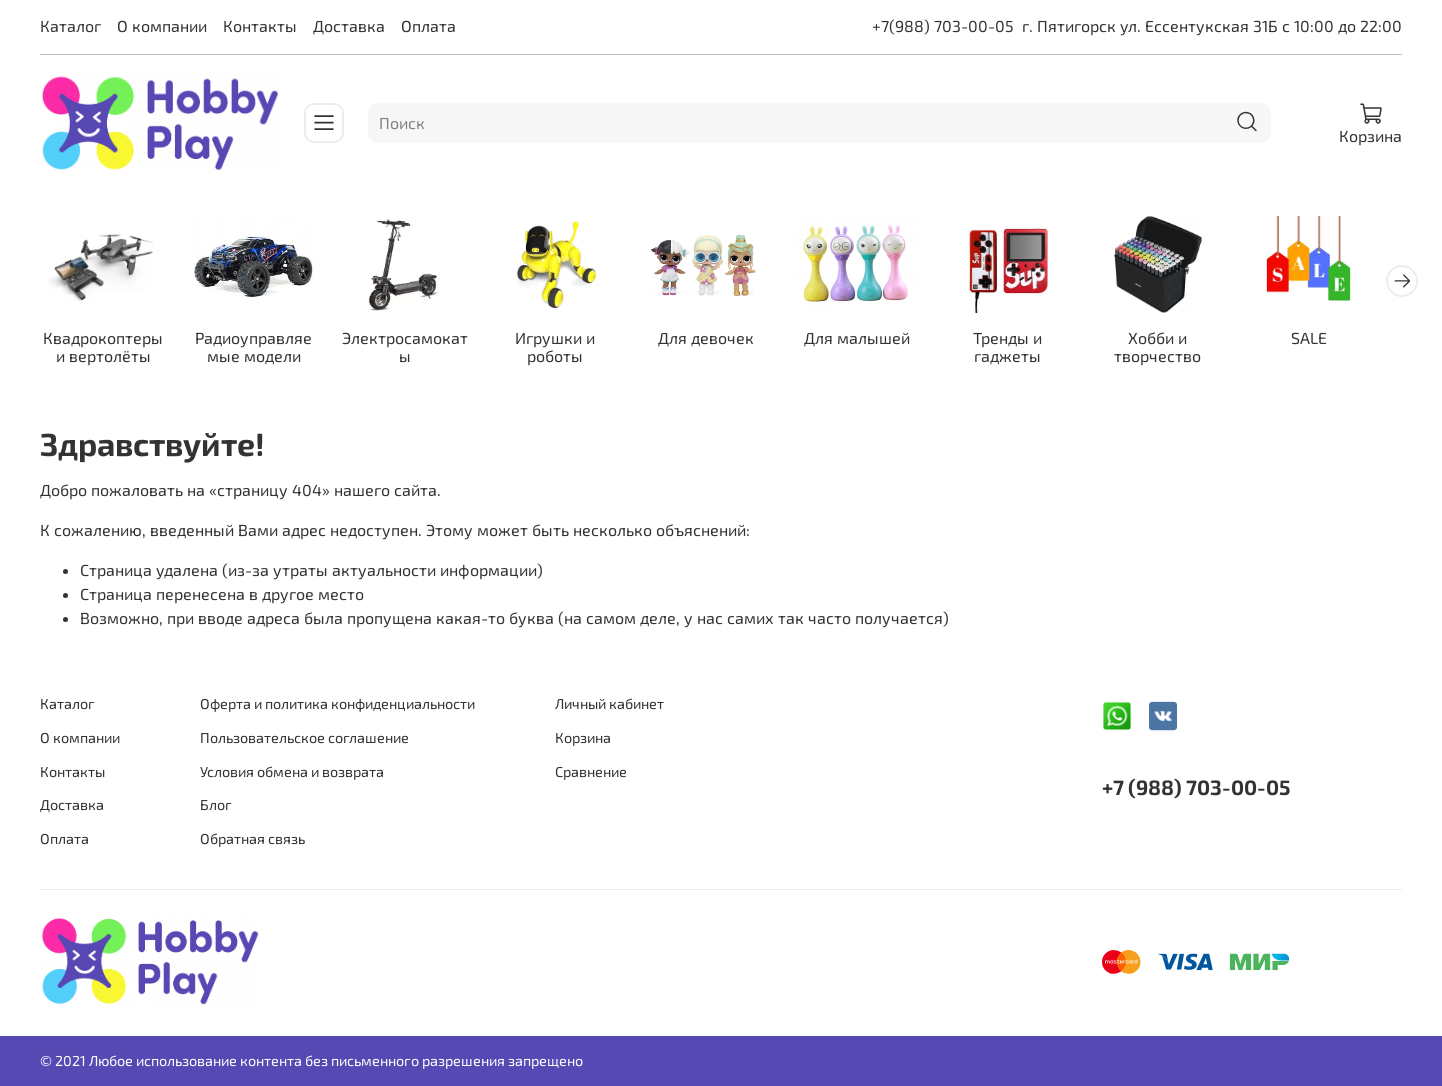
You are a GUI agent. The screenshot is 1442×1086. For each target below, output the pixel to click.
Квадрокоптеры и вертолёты (105, 349)
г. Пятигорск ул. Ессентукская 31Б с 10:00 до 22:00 (1212, 25)
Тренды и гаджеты (1029, 349)
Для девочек (721, 340)
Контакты (260, 25)
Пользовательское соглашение (304, 737)
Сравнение (591, 771)
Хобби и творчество (1183, 349)
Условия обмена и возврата (292, 771)
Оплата (428, 25)
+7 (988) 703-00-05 (1196, 787)
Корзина (583, 737)
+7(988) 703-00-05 (943, 25)
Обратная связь (252, 838)
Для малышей (875, 340)
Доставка (349, 25)
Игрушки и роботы (567, 349)
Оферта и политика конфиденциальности (337, 704)
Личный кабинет (609, 704)
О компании (162, 25)
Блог (216, 804)
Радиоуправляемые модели (259, 349)
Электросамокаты (413, 349)
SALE (1337, 340)
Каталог (70, 25)
